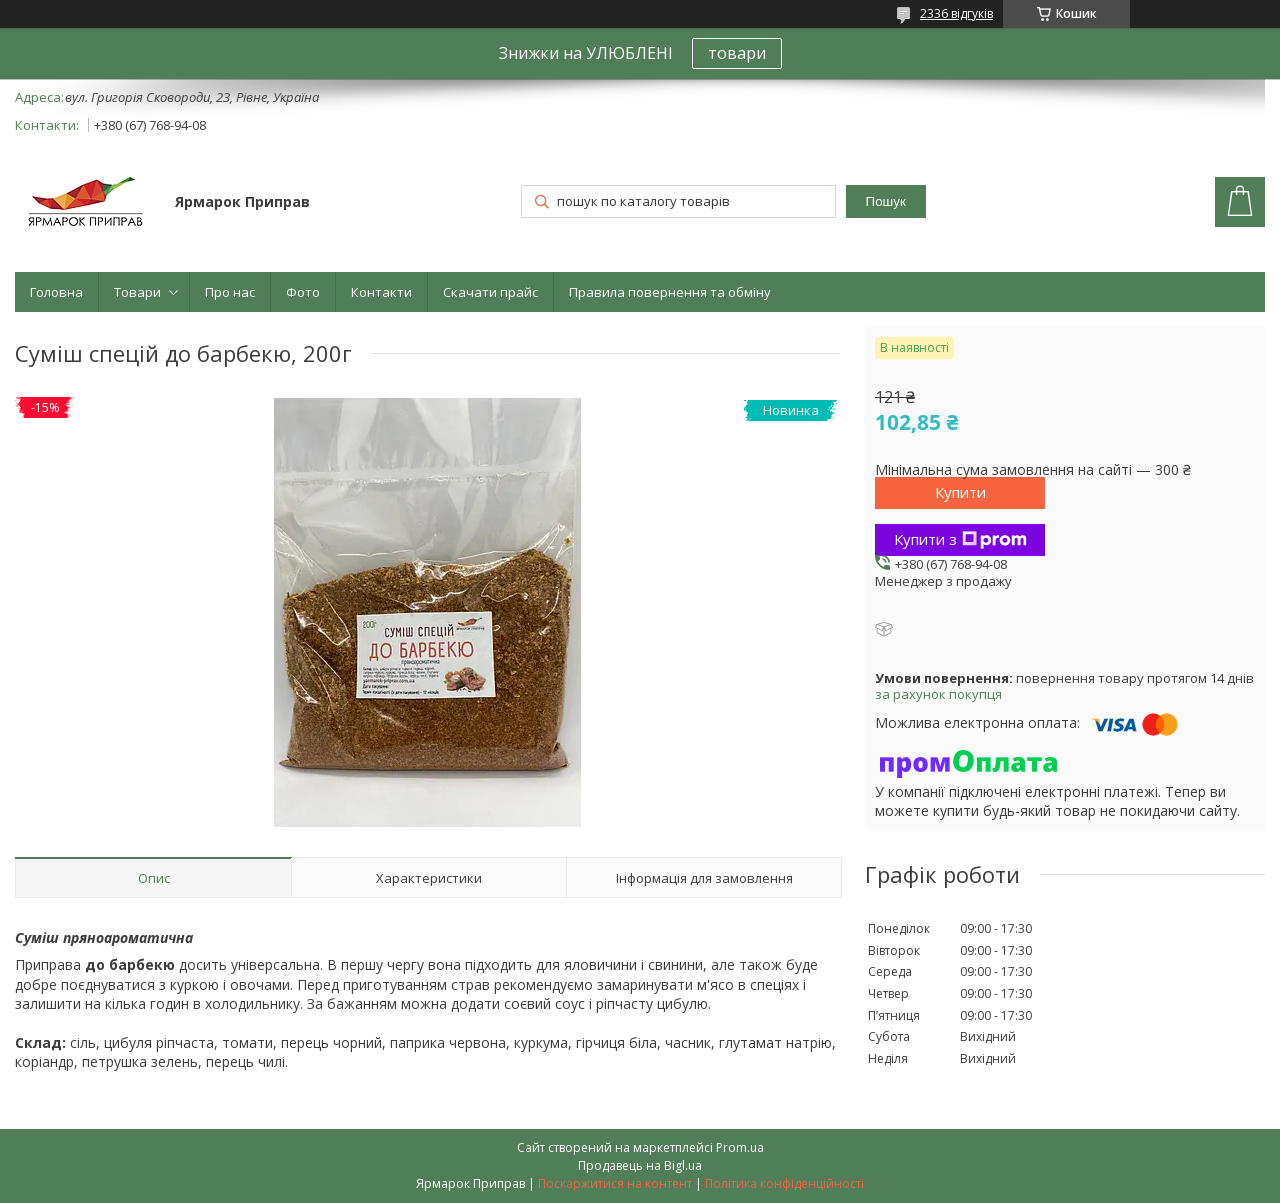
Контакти (381, 292)
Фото (303, 292)
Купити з (960, 539)
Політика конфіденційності (784, 1183)
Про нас (230, 292)
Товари (137, 292)
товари (737, 53)
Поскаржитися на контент (615, 1183)
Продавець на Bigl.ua (640, 1165)
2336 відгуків (956, 13)
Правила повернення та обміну (670, 292)
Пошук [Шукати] (886, 201)
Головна (56, 292)
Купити (960, 492)
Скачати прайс (490, 292)
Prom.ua (740, 1147)
